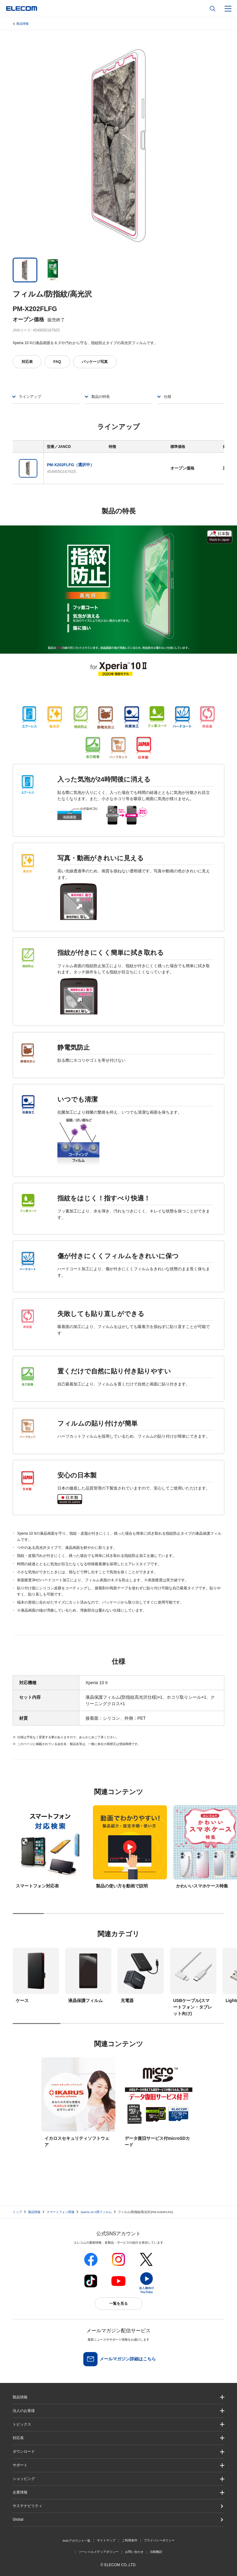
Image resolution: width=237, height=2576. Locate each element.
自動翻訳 (156, 2551)
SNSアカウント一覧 (76, 2540)
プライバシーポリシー (159, 2540)
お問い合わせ (134, 2551)
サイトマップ (106, 2540)
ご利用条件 (129, 2540)
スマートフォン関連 (60, 2212)
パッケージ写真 (95, 362)
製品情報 (22, 23)
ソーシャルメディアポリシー (98, 2551)
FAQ (57, 362)
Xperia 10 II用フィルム (96, 2212)
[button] (118, 2424)
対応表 (27, 362)
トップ (17, 2212)
